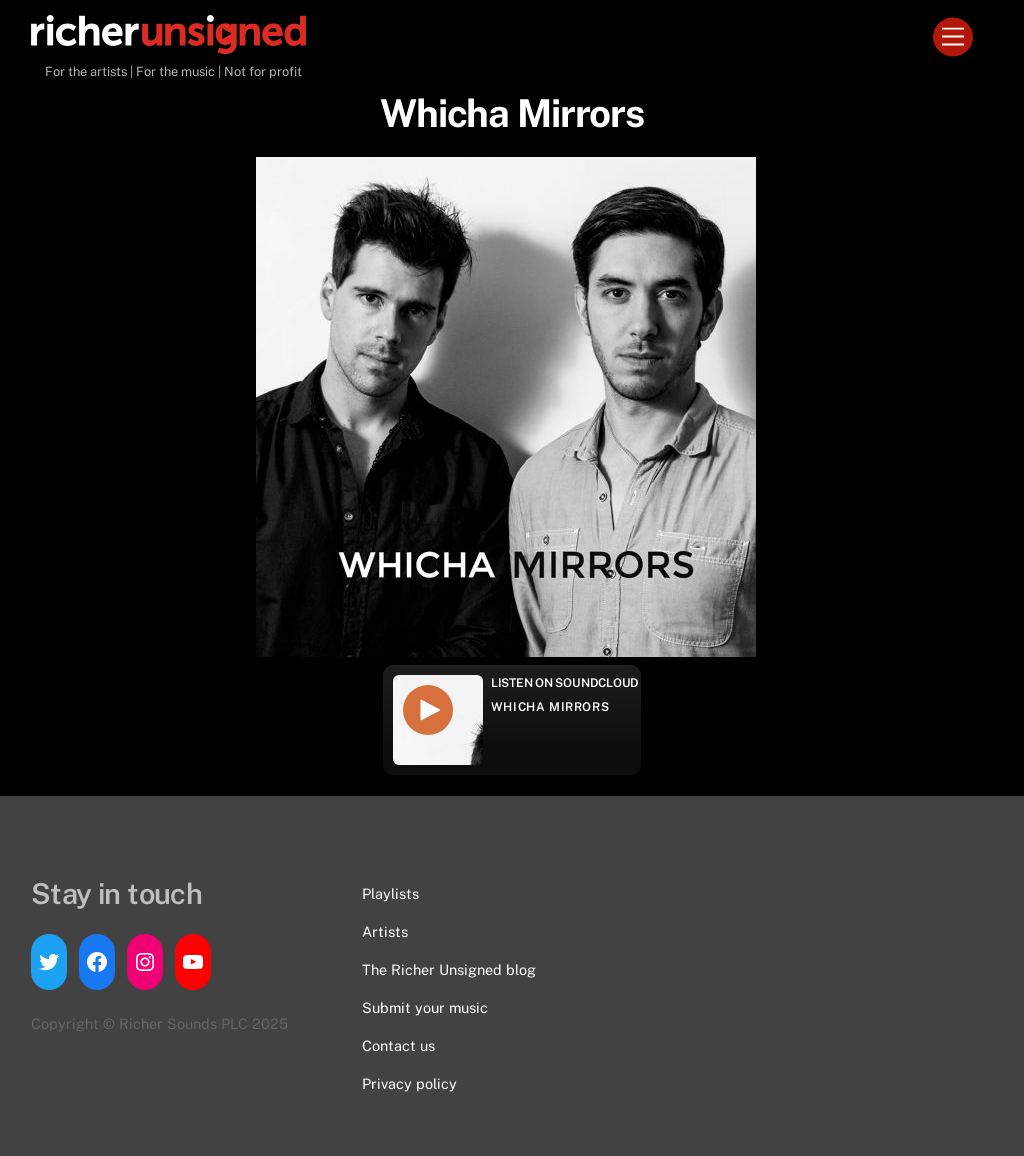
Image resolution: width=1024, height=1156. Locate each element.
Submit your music (425, 1007)
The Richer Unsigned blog (449, 969)
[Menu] (953, 37)
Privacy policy (409, 1083)
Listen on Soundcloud (565, 683)
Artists (385, 931)
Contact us (398, 1045)
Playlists (390, 893)
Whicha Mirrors (550, 707)
